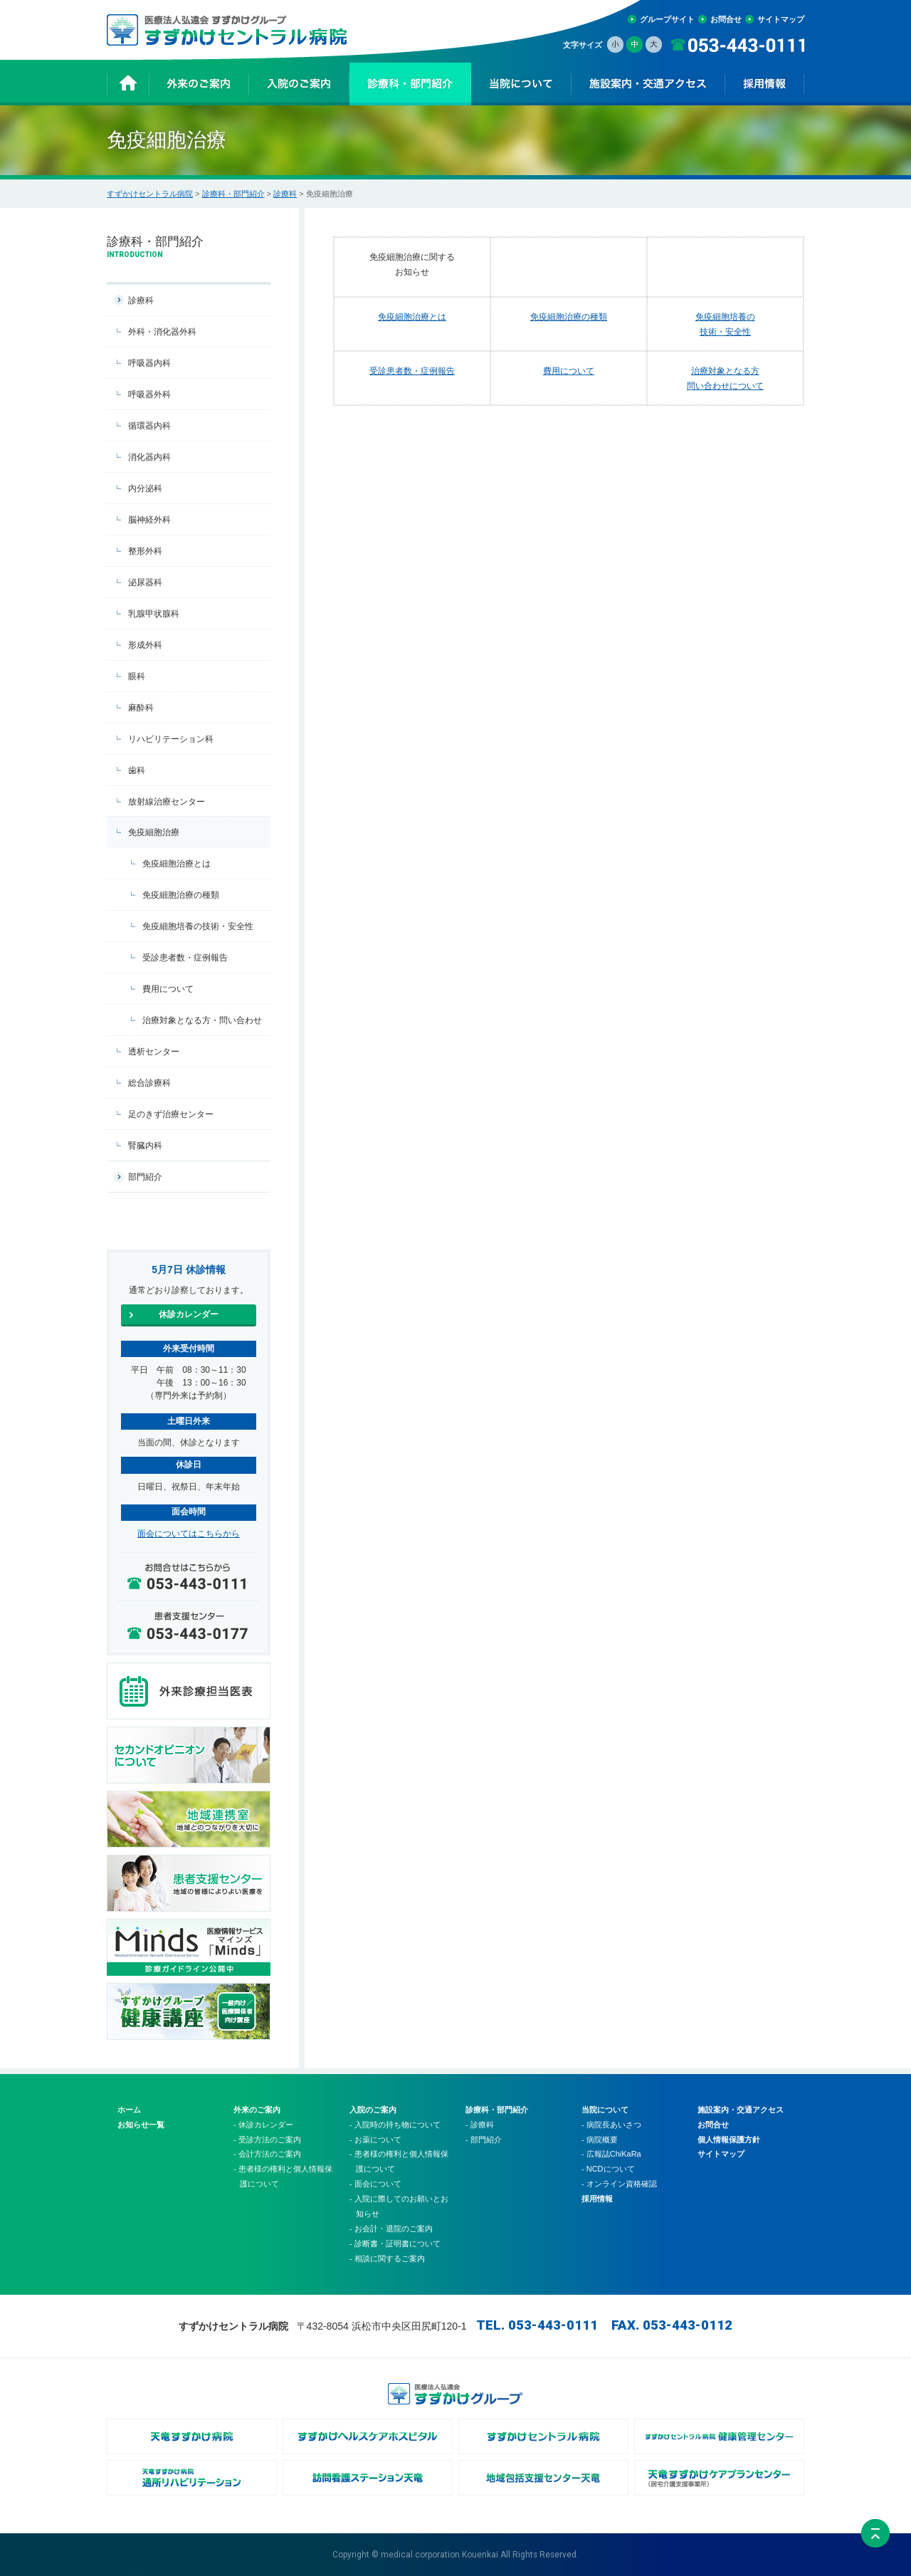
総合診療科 (149, 1083)
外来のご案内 (256, 2109)
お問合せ (726, 19)
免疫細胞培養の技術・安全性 (197, 926)
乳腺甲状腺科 (153, 614)
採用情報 (597, 2198)
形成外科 (145, 645)
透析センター (153, 1052)
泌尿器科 (145, 582)
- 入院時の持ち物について (395, 2124)
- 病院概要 (599, 2139)
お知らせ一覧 (140, 2124)
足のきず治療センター (171, 1114)
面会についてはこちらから (188, 1534)
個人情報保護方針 (728, 2139)
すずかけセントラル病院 (150, 193)
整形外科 (145, 551)
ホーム (129, 2109)
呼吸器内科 (149, 363)
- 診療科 (479, 2124)
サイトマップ (780, 19)
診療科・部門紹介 (233, 193)
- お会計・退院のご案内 (391, 2228)
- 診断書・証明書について (395, 2243)
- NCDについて (608, 2168)
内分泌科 (145, 488)
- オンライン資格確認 (619, 2183)
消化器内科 (149, 457)
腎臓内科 (145, 1146)
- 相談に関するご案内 (387, 2258)
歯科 (136, 770)
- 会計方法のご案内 (267, 2154)
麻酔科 (141, 708)
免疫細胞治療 (153, 832)
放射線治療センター (166, 802)
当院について (604, 2109)
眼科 (136, 676)
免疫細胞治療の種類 (568, 316)
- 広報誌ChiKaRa (611, 2154)
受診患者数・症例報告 (412, 370)
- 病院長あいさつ (611, 2124)
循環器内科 (149, 426)
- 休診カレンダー (263, 2124)
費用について (568, 370)
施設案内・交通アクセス (740, 2109)
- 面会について (375, 2183)
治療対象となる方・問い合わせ (202, 1020)
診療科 (285, 193)
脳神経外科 (149, 520)
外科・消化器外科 (162, 332)
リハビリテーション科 (171, 739)
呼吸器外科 (149, 394)
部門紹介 (145, 1177)
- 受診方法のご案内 (267, 2139)
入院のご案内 (372, 2109)
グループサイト (667, 19)
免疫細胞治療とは (412, 316)
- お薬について (375, 2139)
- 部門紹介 (483, 2139)
